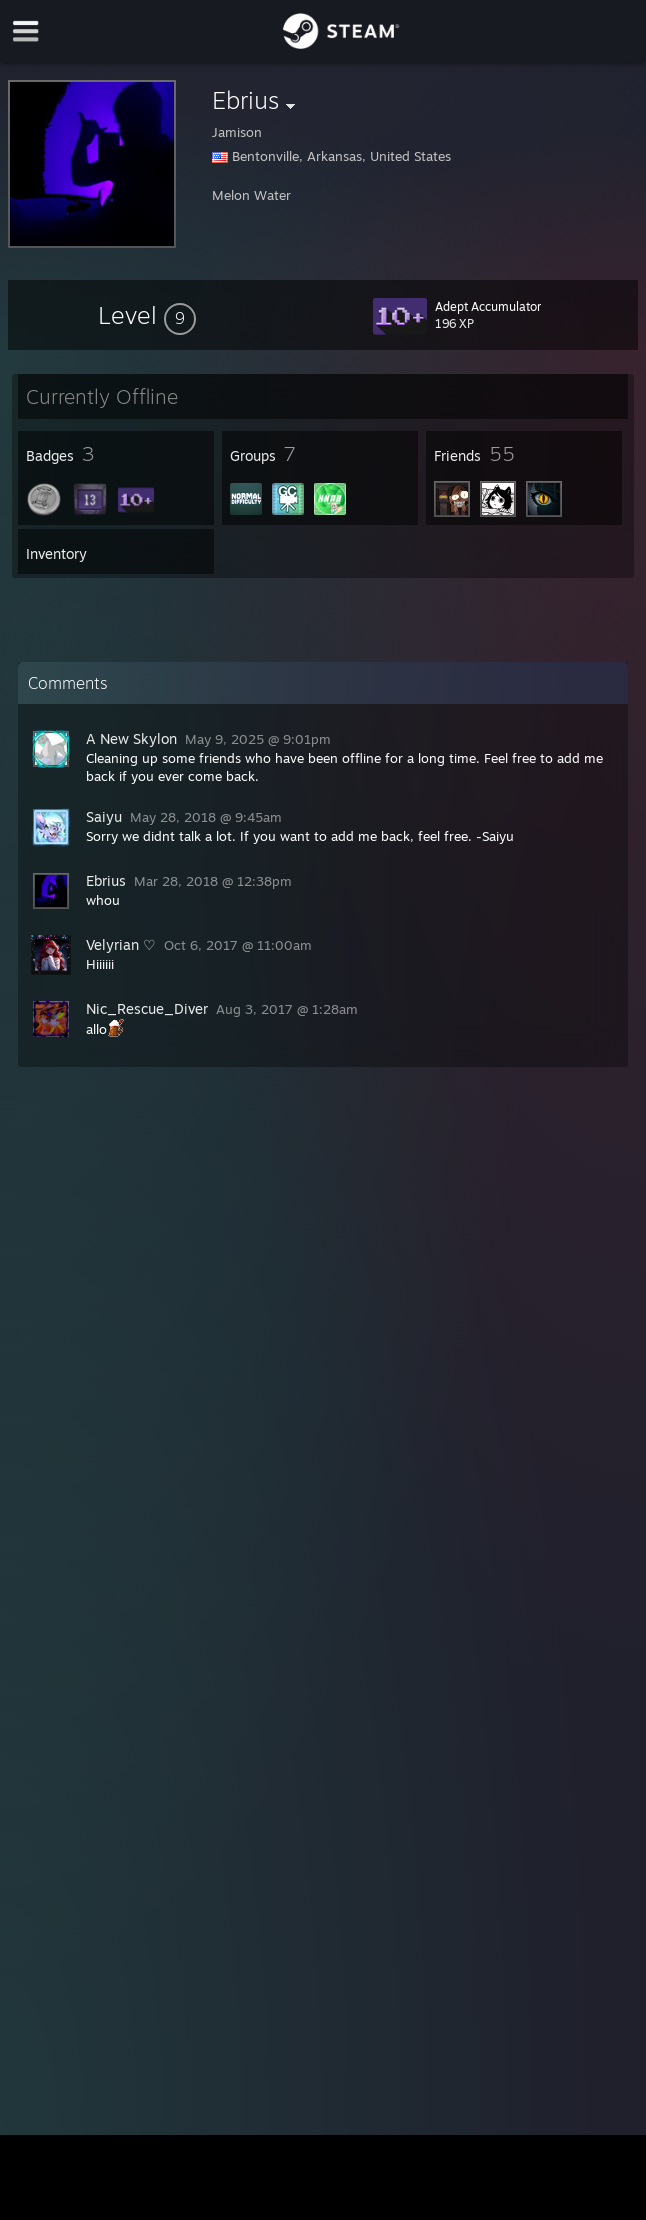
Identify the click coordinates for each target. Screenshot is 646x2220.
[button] (147, 315)
